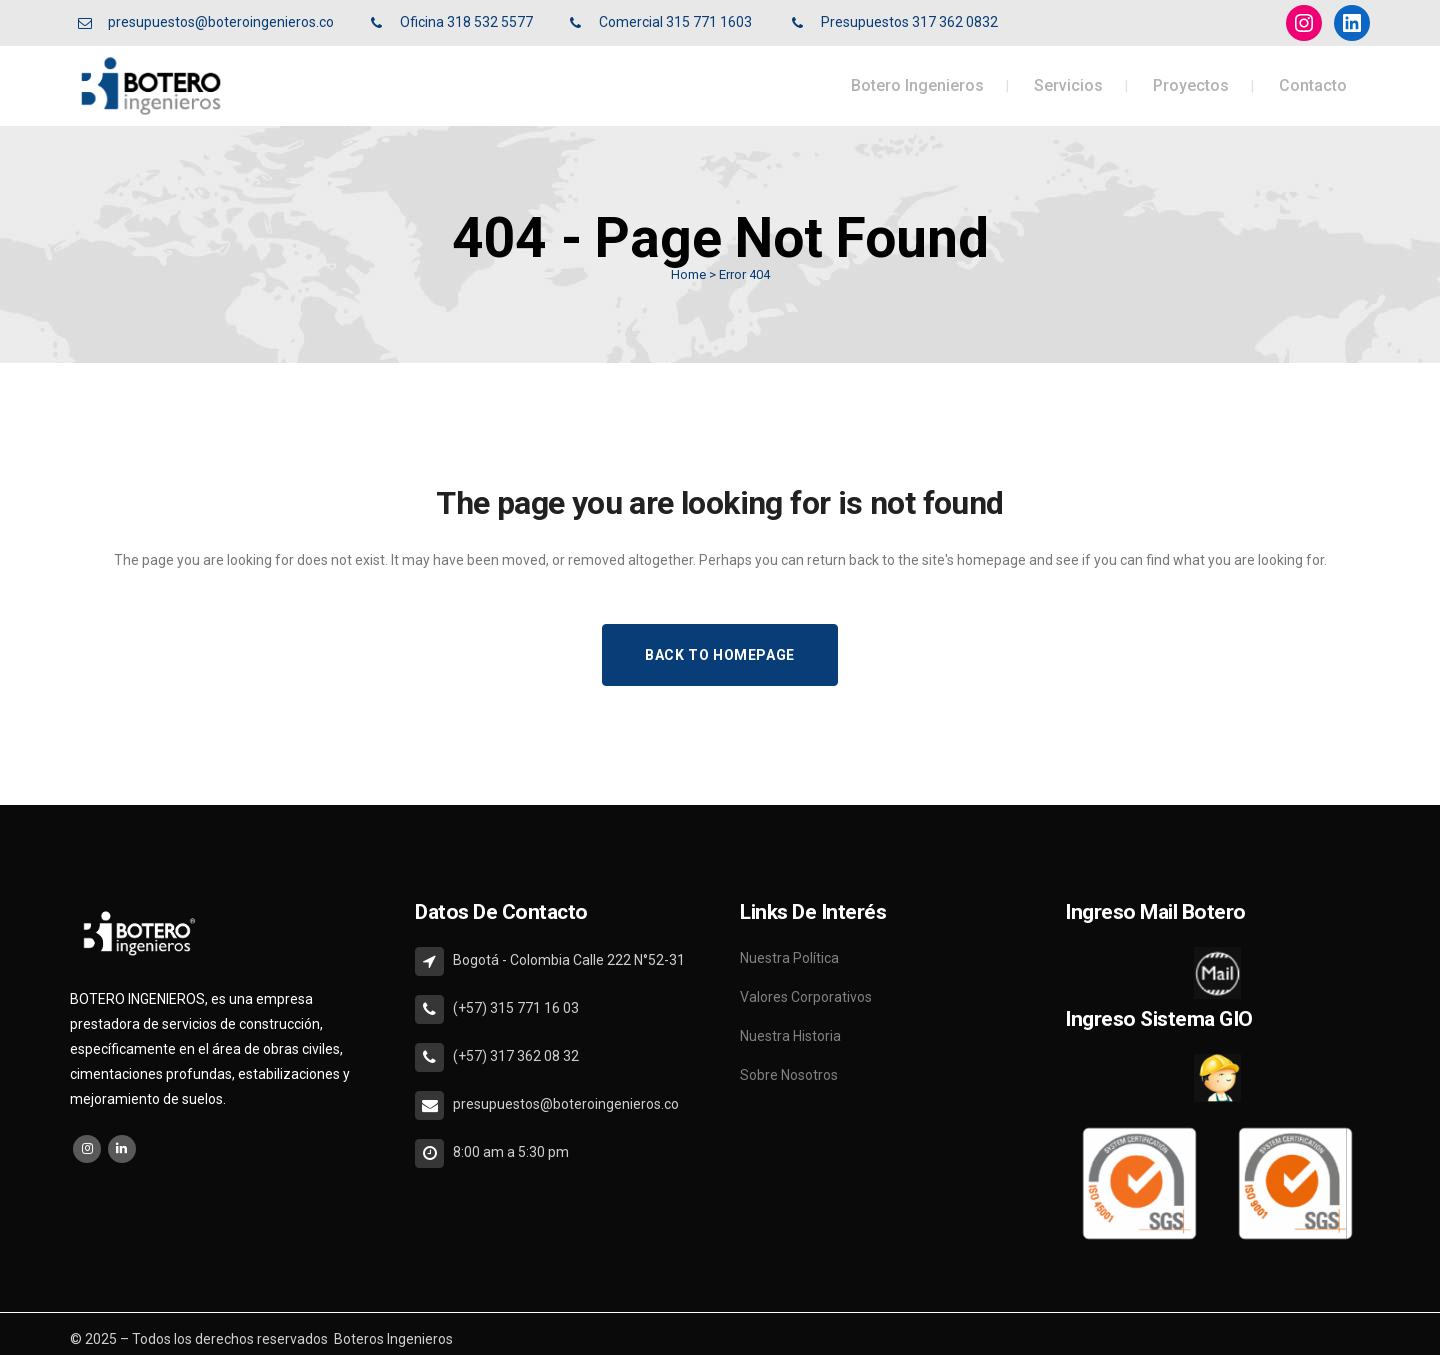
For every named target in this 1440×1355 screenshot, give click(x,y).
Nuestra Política (789, 958)
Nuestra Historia (790, 1036)
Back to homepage (720, 655)
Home (688, 274)
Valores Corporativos (806, 997)
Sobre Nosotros (789, 1075)
